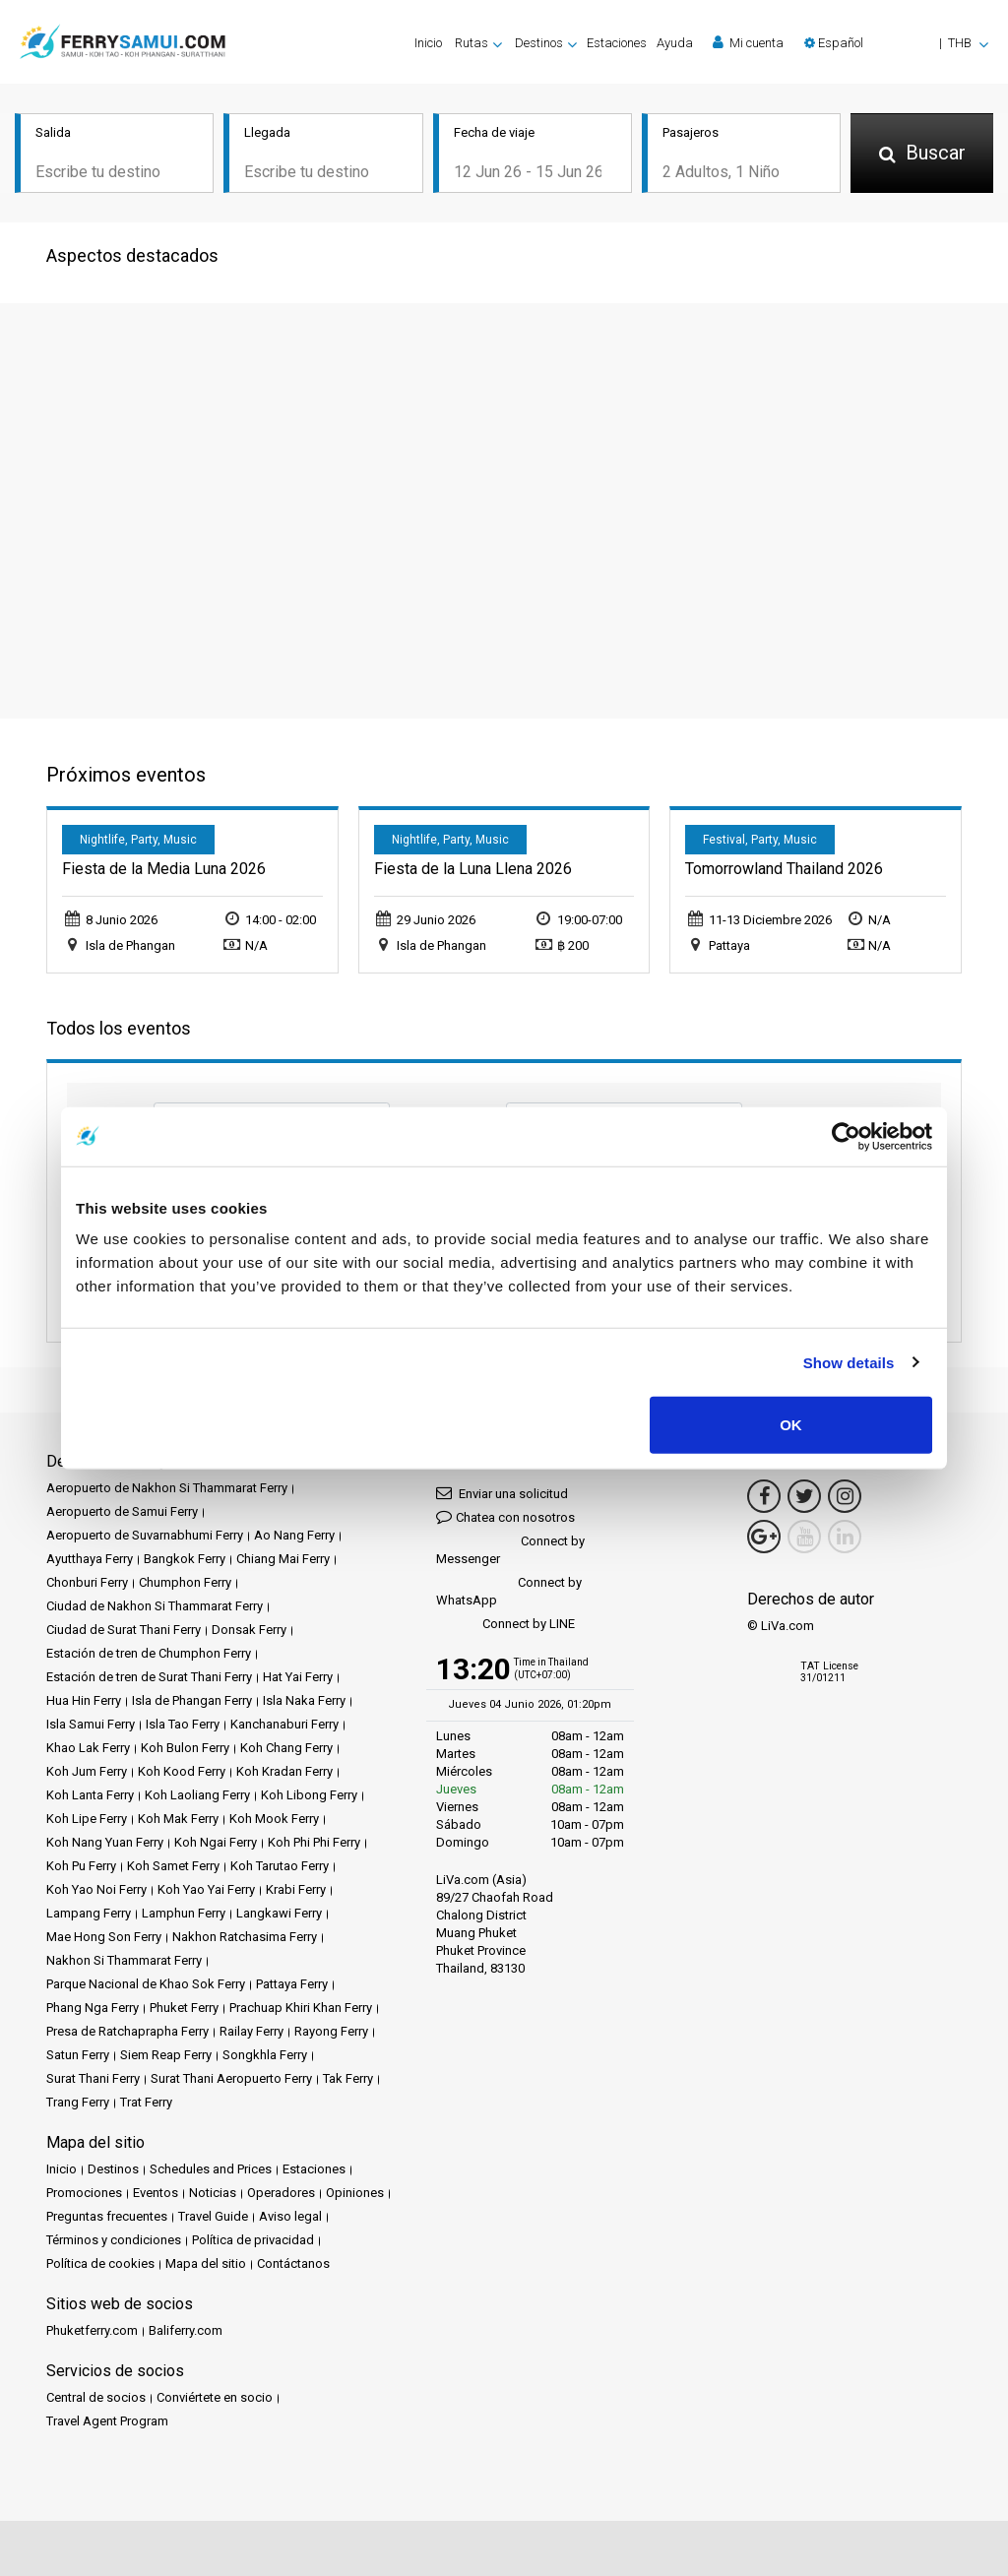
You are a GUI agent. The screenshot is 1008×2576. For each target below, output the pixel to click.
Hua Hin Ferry (83, 1698)
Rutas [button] (471, 42)
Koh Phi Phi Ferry (314, 1840)
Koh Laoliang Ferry (197, 1793)
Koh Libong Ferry (309, 1793)
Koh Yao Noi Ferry (96, 1887)
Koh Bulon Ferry (185, 1745)
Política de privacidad (253, 2237)
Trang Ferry (77, 2100)
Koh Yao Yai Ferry (206, 1887)
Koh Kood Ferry (181, 1769)
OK (791, 1424)
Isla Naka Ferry (304, 1698)
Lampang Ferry (88, 1911)
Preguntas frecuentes (106, 2214)
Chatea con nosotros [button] (505, 1514)
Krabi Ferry (296, 1887)
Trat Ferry (146, 2100)
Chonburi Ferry (87, 1580)
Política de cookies (100, 2261)
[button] (896, 42)
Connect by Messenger (510, 1548)
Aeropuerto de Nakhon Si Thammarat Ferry (166, 1485)
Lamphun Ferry (183, 1911)
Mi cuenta (748, 42)
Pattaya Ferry (292, 1982)
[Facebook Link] (764, 1494)
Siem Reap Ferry (166, 2052)
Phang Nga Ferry (92, 2005)
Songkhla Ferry (264, 2052)
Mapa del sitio (205, 2261)
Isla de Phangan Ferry (192, 1698)
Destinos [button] (539, 42)
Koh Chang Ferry (286, 1745)
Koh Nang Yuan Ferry (104, 1840)
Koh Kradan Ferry (284, 1769)
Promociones (84, 2190)
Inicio (428, 42)
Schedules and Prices (211, 2167)
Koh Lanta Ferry (90, 1793)
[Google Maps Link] (764, 1534)
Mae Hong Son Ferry (103, 1934)
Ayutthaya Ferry (89, 1556)
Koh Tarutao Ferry (279, 1863)
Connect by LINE (505, 1622)
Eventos (155, 2190)
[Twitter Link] (804, 1494)
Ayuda (675, 42)
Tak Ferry (348, 2076)
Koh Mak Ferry (178, 1816)
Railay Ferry (252, 2029)
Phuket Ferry (184, 2005)
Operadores (281, 2190)
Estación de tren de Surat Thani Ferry (149, 1674)
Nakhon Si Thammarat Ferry (124, 1958)
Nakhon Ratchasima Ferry (244, 1934)
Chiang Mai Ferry (283, 1556)
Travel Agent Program (107, 2419)
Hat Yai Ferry (298, 1674)
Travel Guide (213, 2214)
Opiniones (355, 2190)
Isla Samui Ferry (90, 1722)
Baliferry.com (185, 2328)
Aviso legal (290, 2214)
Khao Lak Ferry (88, 1745)
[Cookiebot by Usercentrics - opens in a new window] (846, 1136)
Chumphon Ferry (185, 1580)
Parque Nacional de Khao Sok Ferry (145, 1982)
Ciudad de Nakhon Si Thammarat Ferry (154, 1604)
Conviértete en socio (215, 2395)
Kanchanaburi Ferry (284, 1722)
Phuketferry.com (92, 2328)
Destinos (113, 2167)
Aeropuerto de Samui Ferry (122, 1509)
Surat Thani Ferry (93, 2076)
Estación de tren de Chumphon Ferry (148, 1651)
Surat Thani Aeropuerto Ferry (231, 2076)
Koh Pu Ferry (81, 1863)
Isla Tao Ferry (183, 1722)
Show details (849, 1361)
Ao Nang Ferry (294, 1533)
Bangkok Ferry (184, 1556)
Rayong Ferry (331, 2029)
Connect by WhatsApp (509, 1589)
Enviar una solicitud (502, 1490)
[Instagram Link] (844, 1494)
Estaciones (617, 42)
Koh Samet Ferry (173, 1863)
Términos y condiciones (113, 2237)
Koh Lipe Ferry (86, 1816)
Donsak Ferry (249, 1627)
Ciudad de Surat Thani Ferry (123, 1627)
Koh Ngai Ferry (215, 1840)
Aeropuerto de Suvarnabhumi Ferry (144, 1533)
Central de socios (96, 2395)
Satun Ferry (77, 2052)
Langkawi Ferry (279, 1911)
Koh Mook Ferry (274, 1816)
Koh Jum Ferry (86, 1769)
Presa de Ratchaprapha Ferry (127, 2029)
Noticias (212, 2190)
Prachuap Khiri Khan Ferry (300, 2005)
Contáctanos (293, 2261)
